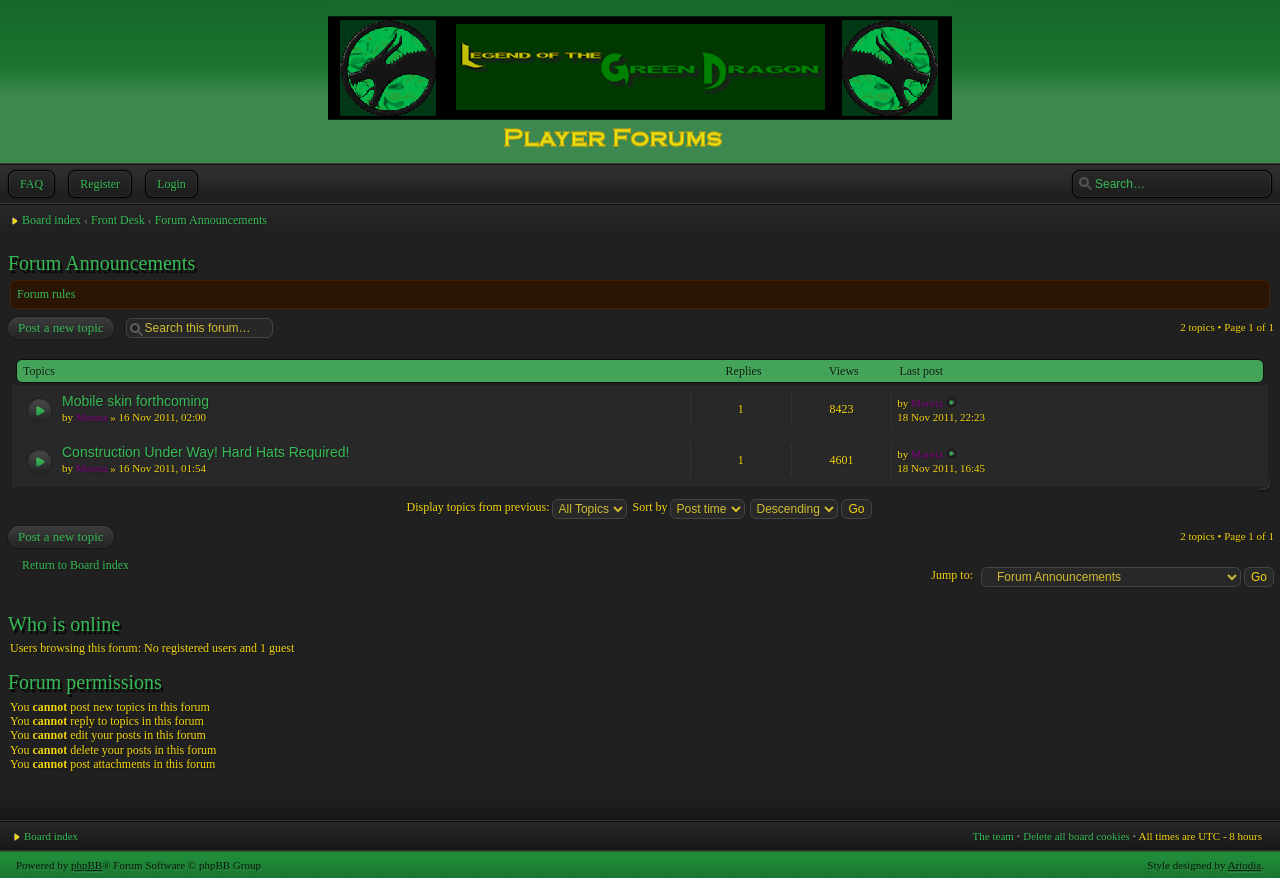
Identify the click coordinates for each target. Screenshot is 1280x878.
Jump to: (952, 575)
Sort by (688, 507)
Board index (51, 220)
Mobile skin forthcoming (135, 401)
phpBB (86, 865)
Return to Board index (75, 565)
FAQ (29, 184)
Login (169, 184)
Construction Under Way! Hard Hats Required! (205, 452)
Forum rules (46, 294)
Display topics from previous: (516, 507)
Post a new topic (60, 328)
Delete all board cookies (1076, 836)
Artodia (1245, 865)
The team (993, 836)
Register (98, 184)
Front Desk (118, 220)
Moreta (92, 417)
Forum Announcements (211, 220)
